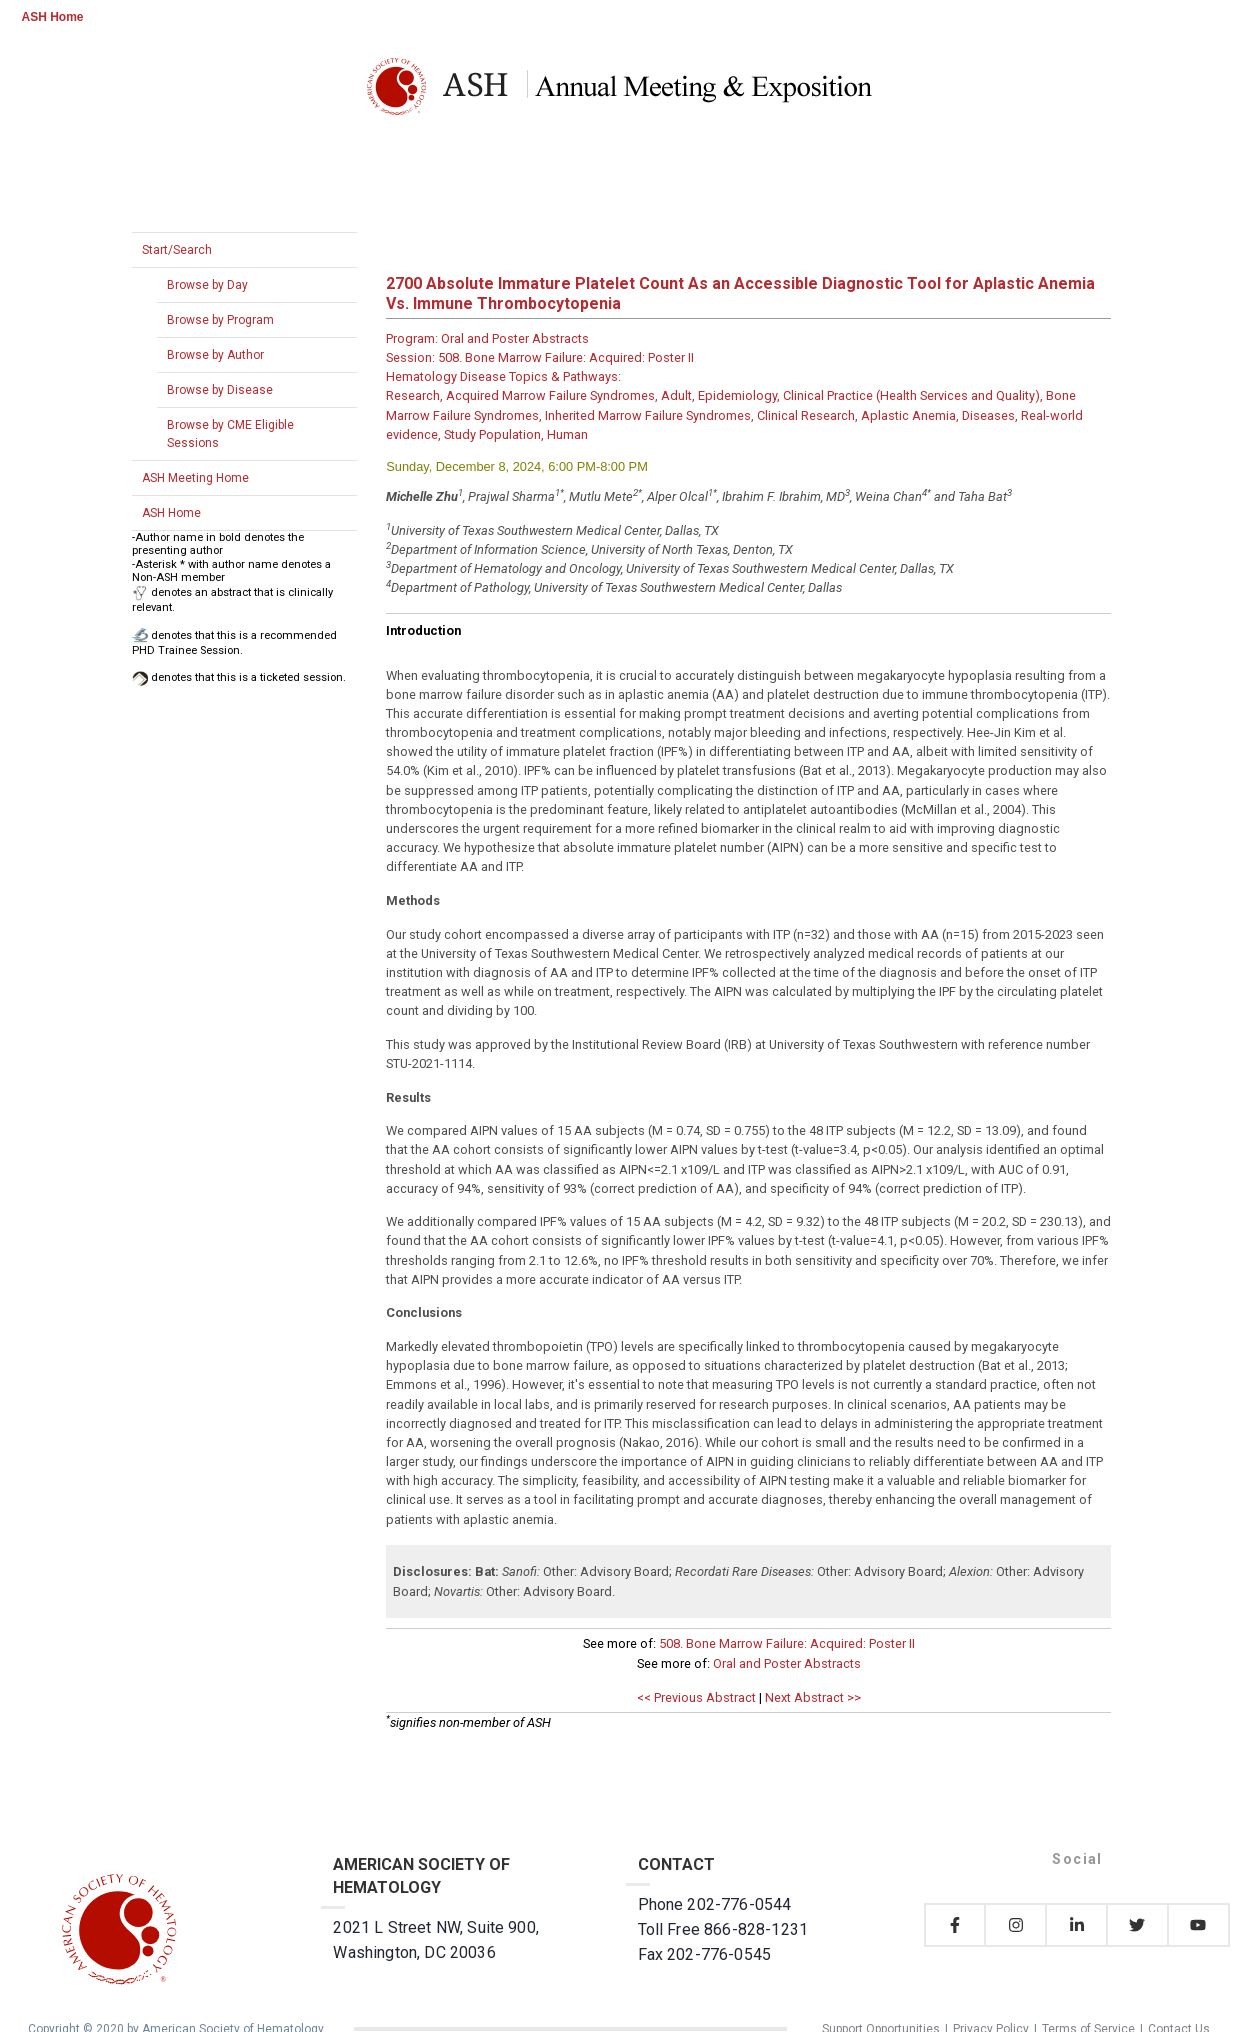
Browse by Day (207, 285)
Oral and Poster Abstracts (787, 1663)
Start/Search (177, 250)
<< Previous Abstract (696, 1697)
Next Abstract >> (813, 1697)
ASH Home (53, 17)
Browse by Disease (220, 390)
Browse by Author (215, 355)
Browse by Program (220, 320)
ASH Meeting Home (195, 478)
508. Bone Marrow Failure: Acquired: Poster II (787, 1643)
